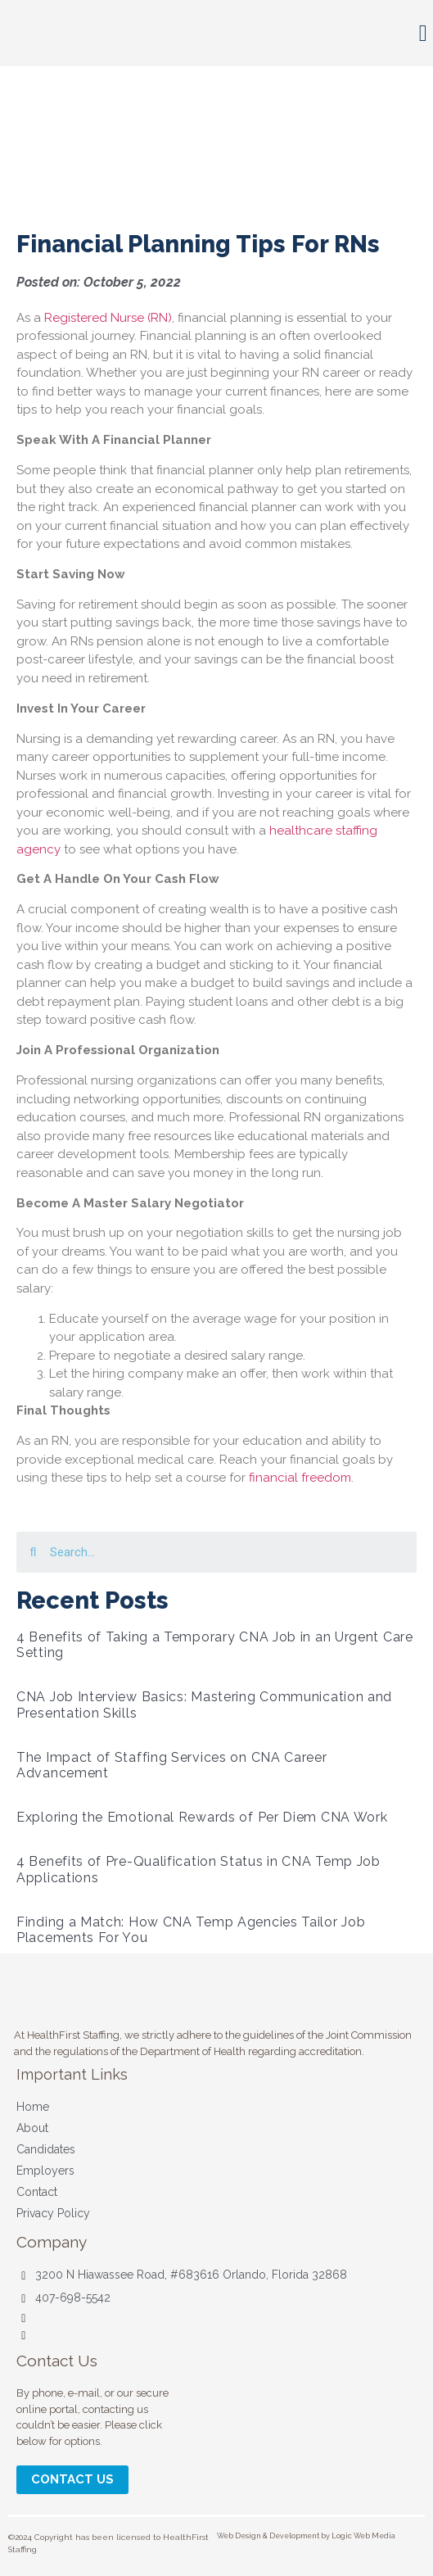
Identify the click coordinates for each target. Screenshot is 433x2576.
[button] (423, 33)
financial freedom (300, 1477)
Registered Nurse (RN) (108, 317)
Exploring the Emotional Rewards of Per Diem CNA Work (201, 1817)
